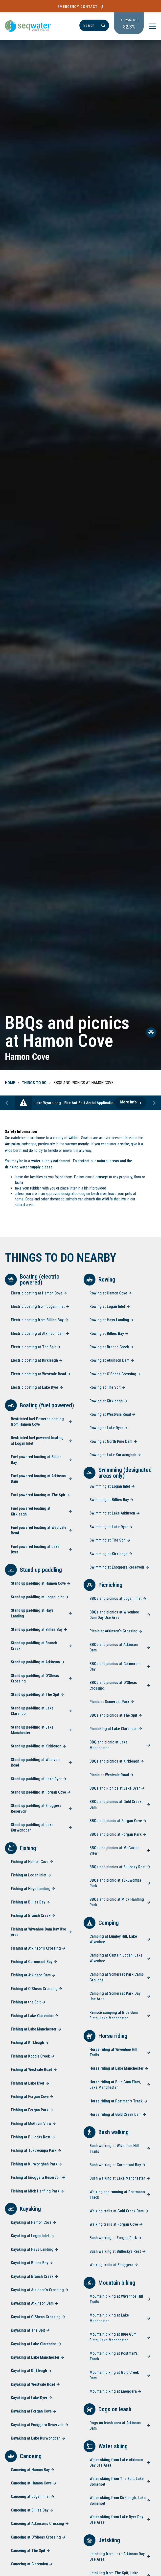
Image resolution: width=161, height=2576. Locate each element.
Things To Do (34, 1082)
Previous (7, 1102)
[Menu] (152, 26)
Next (153, 1102)
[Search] (94, 25)
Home (10, 1082)
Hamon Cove (27, 1057)
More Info (128, 1102)
